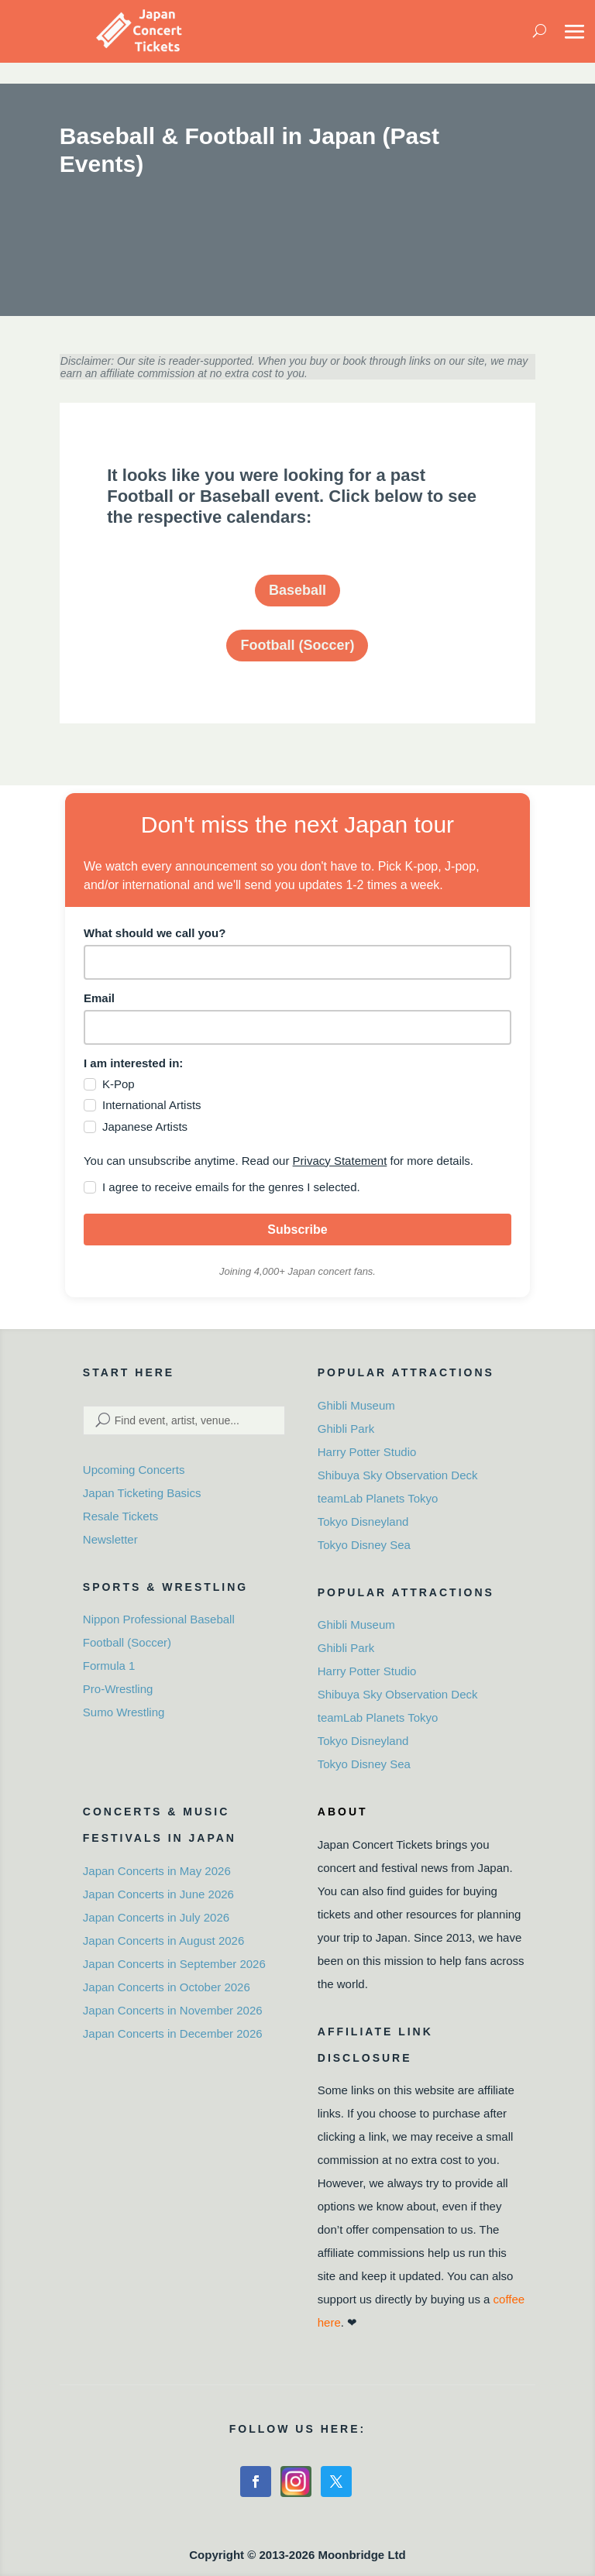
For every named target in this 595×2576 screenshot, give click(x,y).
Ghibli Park (346, 1428)
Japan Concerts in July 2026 (156, 1917)
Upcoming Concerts (134, 1469)
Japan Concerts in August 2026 (163, 1940)
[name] (297, 962)
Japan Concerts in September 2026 (174, 1963)
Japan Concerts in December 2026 (173, 2033)
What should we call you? (154, 932)
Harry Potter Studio (367, 1451)
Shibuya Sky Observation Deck (398, 1475)
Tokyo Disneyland (363, 1521)
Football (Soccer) (297, 645)
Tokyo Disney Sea (364, 1544)
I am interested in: (133, 1063)
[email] (297, 1027)
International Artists (151, 1104)
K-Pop (118, 1084)
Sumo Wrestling (124, 1712)
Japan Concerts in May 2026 (157, 1870)
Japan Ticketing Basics (142, 1492)
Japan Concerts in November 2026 (173, 2010)
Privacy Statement (340, 1160)
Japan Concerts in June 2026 (158, 1894)
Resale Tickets (121, 1516)
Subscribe (297, 1229)
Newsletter (110, 1539)
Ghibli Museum (356, 1405)
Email (99, 998)
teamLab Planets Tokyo (378, 1498)
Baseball (297, 590)
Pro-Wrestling (118, 1688)
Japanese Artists (144, 1126)
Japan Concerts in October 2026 (166, 1987)
